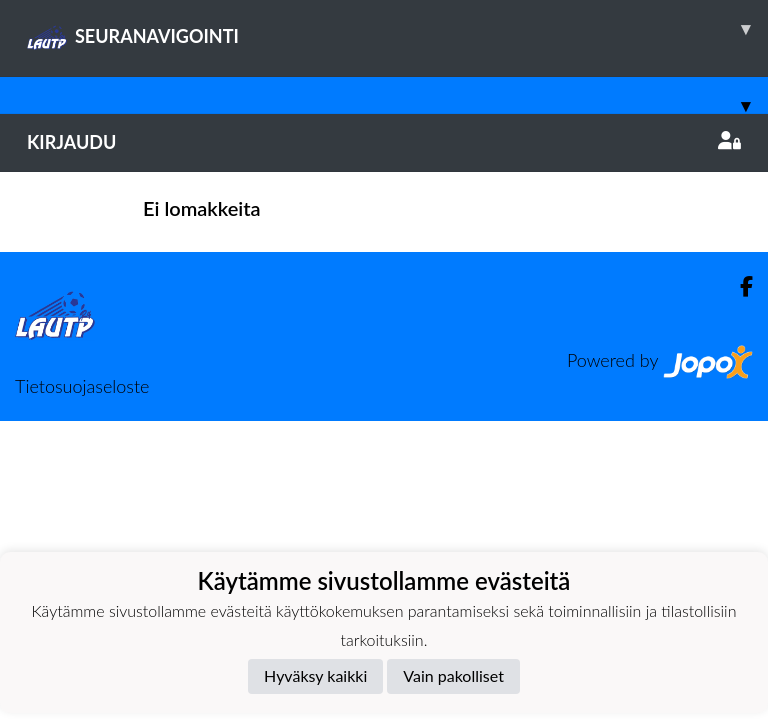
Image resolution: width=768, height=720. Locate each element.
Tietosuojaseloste (82, 386)
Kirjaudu (384, 142)
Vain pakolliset (453, 675)
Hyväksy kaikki (315, 675)
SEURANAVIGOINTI (397, 29)
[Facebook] (738, 286)
